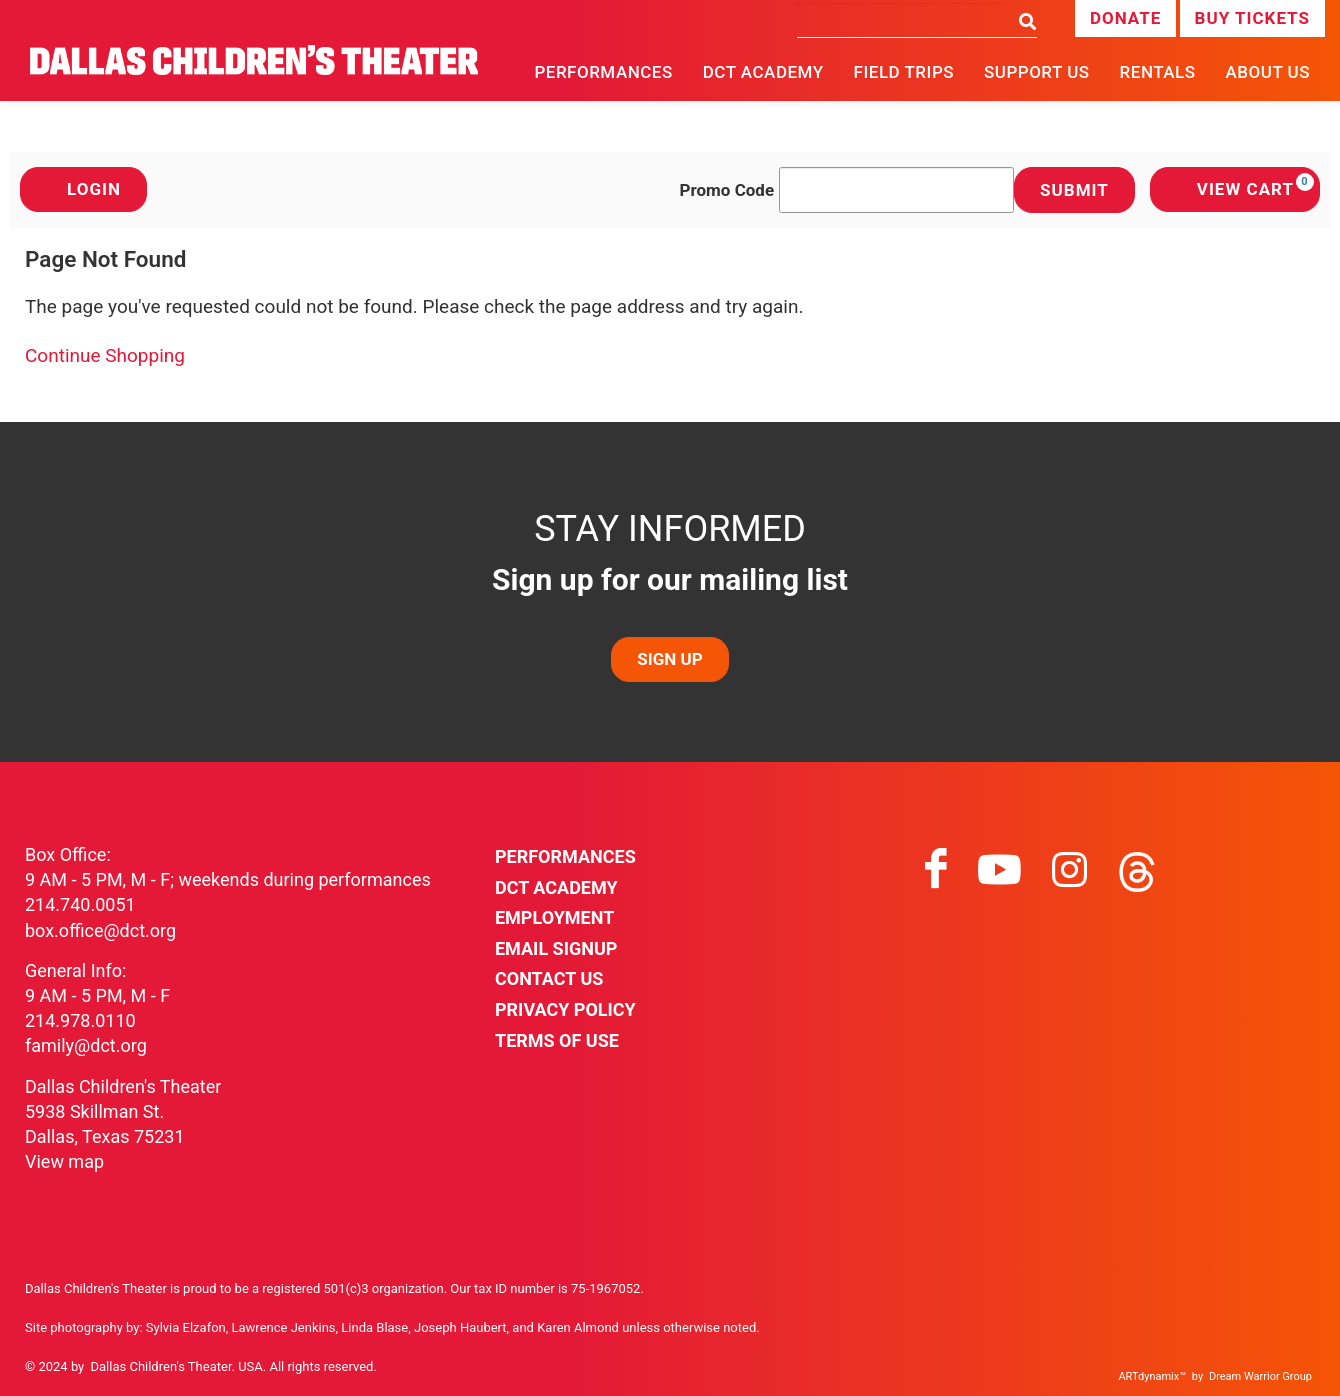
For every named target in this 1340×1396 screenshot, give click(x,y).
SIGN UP (669, 659)
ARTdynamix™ (1152, 1376)
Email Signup (556, 948)
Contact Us (549, 978)
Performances (565, 856)
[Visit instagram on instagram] (1069, 870)
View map (64, 1161)
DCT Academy (763, 72)
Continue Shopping (105, 355)
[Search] (902, 20)
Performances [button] (603, 72)
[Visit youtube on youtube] (999, 870)
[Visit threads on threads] (1137, 870)
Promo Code (727, 190)
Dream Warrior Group (1260, 1376)
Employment (554, 917)
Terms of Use (557, 1040)
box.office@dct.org (100, 930)
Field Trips (904, 72)
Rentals (1158, 72)
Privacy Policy (565, 1009)
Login (83, 189)
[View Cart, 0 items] (1235, 189)
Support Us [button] (1037, 72)
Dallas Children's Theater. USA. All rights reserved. (234, 1366)
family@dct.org (86, 1045)
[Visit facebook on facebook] (936, 870)
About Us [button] (1268, 72)
